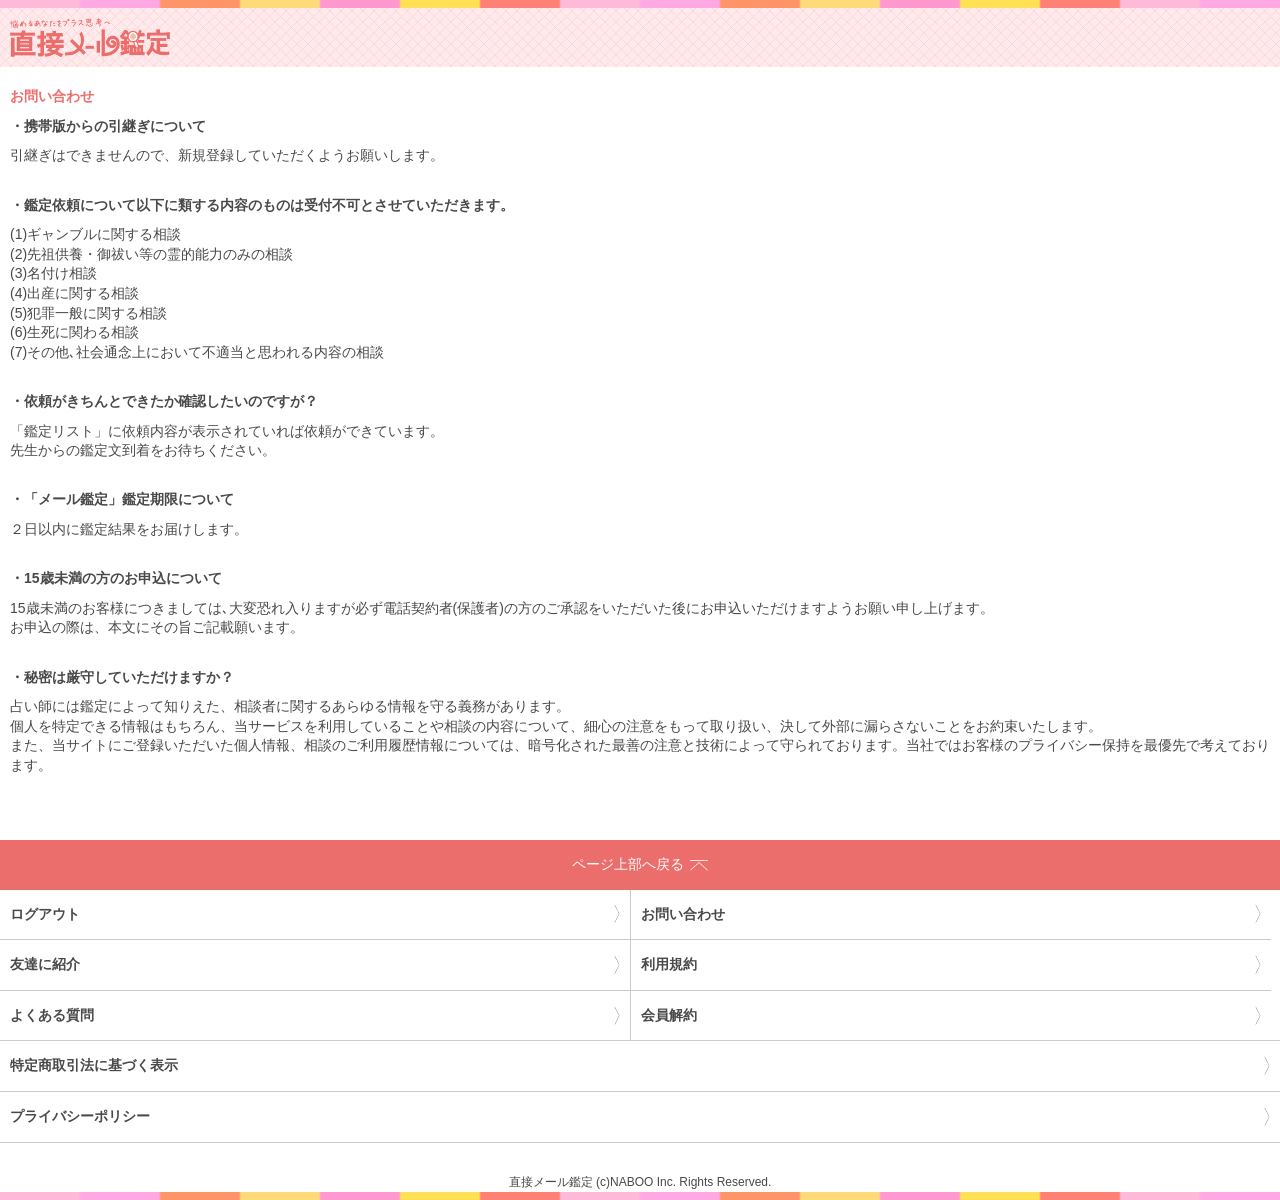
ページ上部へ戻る (640, 864)
